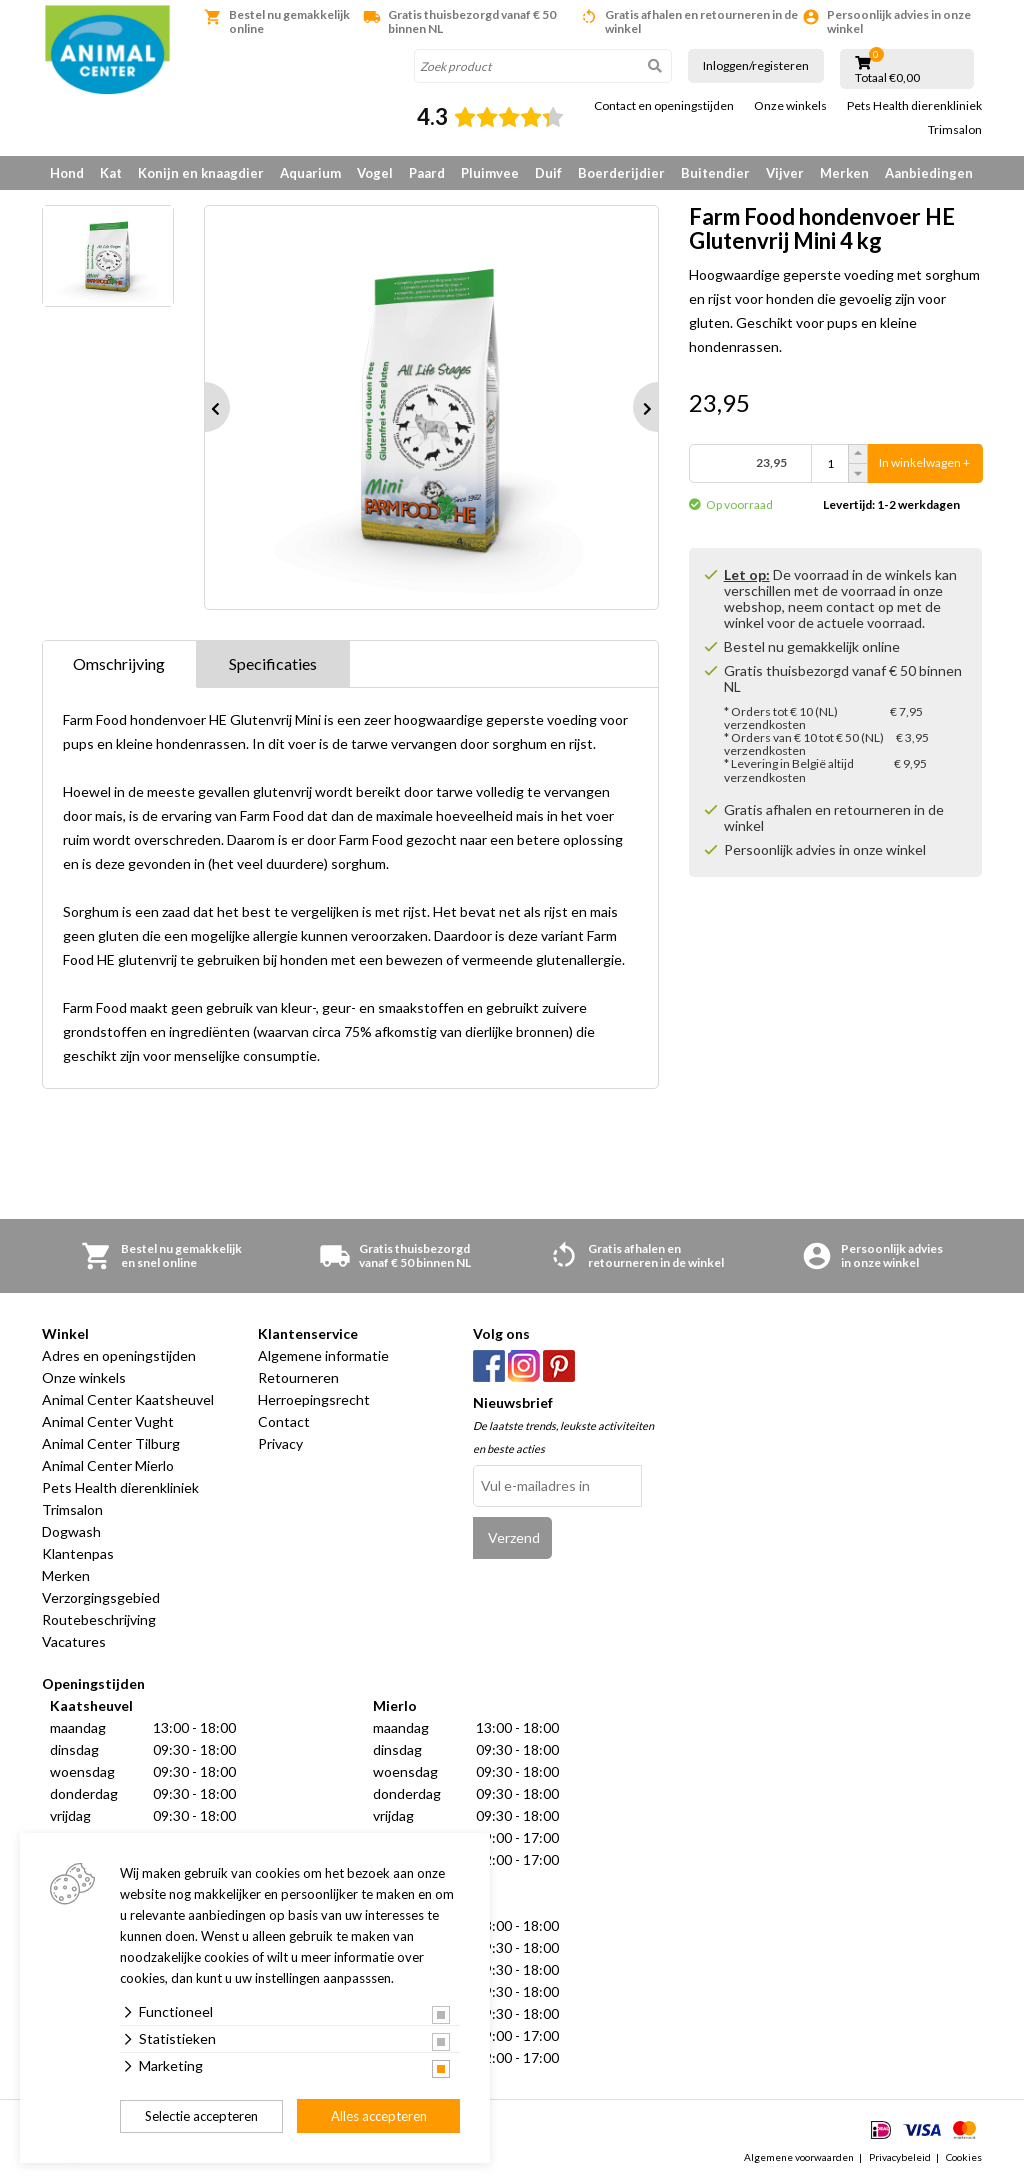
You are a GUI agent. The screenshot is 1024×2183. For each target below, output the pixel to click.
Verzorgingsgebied (101, 1597)
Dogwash (71, 1531)
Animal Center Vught (108, 1421)
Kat (111, 173)
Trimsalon (955, 130)
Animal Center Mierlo (108, 1465)
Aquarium (310, 173)
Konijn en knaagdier (201, 173)
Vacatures (74, 1641)
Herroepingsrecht (314, 1399)
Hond (67, 173)
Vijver (785, 173)
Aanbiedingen (929, 173)
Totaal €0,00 (887, 78)
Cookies (964, 2157)
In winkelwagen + (924, 463)
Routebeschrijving (99, 1619)
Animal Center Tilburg (111, 1443)
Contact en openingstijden (664, 106)
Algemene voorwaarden (799, 2157)
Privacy (280, 1443)
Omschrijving (119, 663)
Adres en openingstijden (119, 1355)
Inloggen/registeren (756, 65)
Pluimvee (490, 173)
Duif (548, 173)
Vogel (375, 173)
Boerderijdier (621, 173)
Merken (844, 173)
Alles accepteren (379, 2116)
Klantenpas (78, 1553)
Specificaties (273, 663)
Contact (284, 1421)
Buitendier (715, 173)
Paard (427, 173)
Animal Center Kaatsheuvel (128, 1399)
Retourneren (298, 1377)
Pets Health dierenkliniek (914, 106)
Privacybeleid (900, 2157)
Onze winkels (790, 106)
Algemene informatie (323, 1355)
